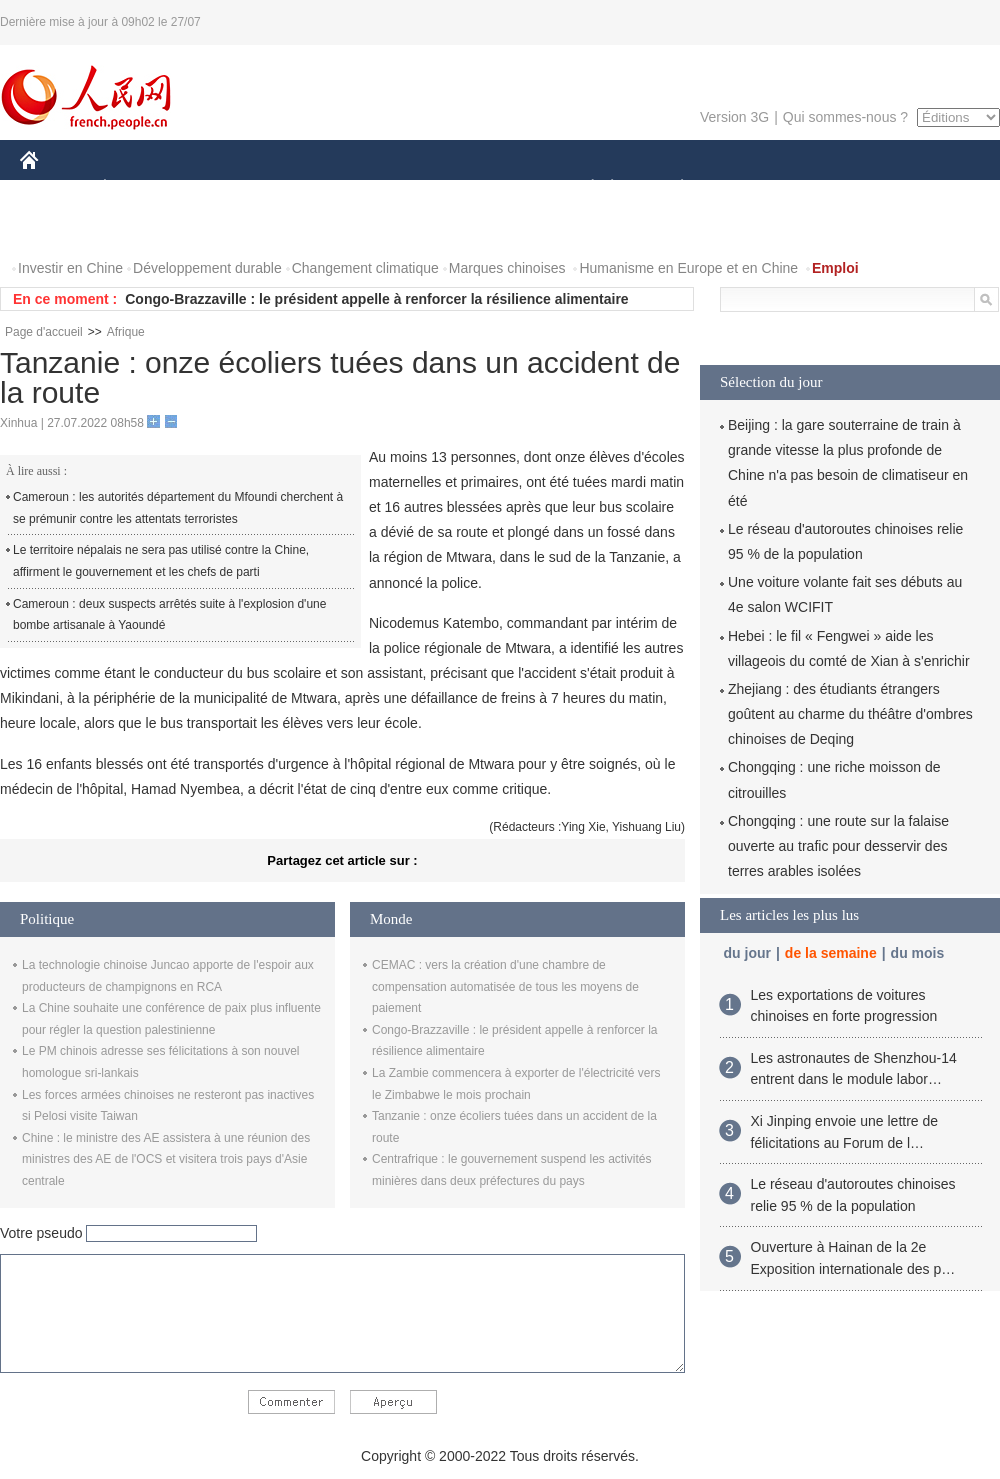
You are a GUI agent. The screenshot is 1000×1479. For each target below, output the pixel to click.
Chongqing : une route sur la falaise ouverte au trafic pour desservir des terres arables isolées (838, 846)
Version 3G (734, 117)
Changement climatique (365, 268)
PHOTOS (61, 228)
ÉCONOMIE (141, 188)
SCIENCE (404, 188)
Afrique (126, 332)
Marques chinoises (507, 268)
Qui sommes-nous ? (845, 117)
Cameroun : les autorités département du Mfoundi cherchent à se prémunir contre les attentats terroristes (178, 508)
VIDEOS (141, 228)
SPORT (751, 188)
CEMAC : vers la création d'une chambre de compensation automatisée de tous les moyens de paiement (505, 986)
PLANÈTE (671, 188)
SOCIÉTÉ (583, 188)
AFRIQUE (316, 188)
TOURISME (837, 188)
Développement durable (207, 268)
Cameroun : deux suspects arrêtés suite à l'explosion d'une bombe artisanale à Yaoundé (169, 615)
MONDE (232, 188)
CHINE (54, 188)
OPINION (931, 188)
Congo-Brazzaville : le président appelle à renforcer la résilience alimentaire (376, 299)
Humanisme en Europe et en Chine (688, 268)
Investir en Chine (70, 268)
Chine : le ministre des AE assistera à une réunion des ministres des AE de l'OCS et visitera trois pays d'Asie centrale (166, 1159)
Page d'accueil (44, 332)
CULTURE (494, 188)
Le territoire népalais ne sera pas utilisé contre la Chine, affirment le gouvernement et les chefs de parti (161, 561)
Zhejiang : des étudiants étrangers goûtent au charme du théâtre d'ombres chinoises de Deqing (850, 714)
